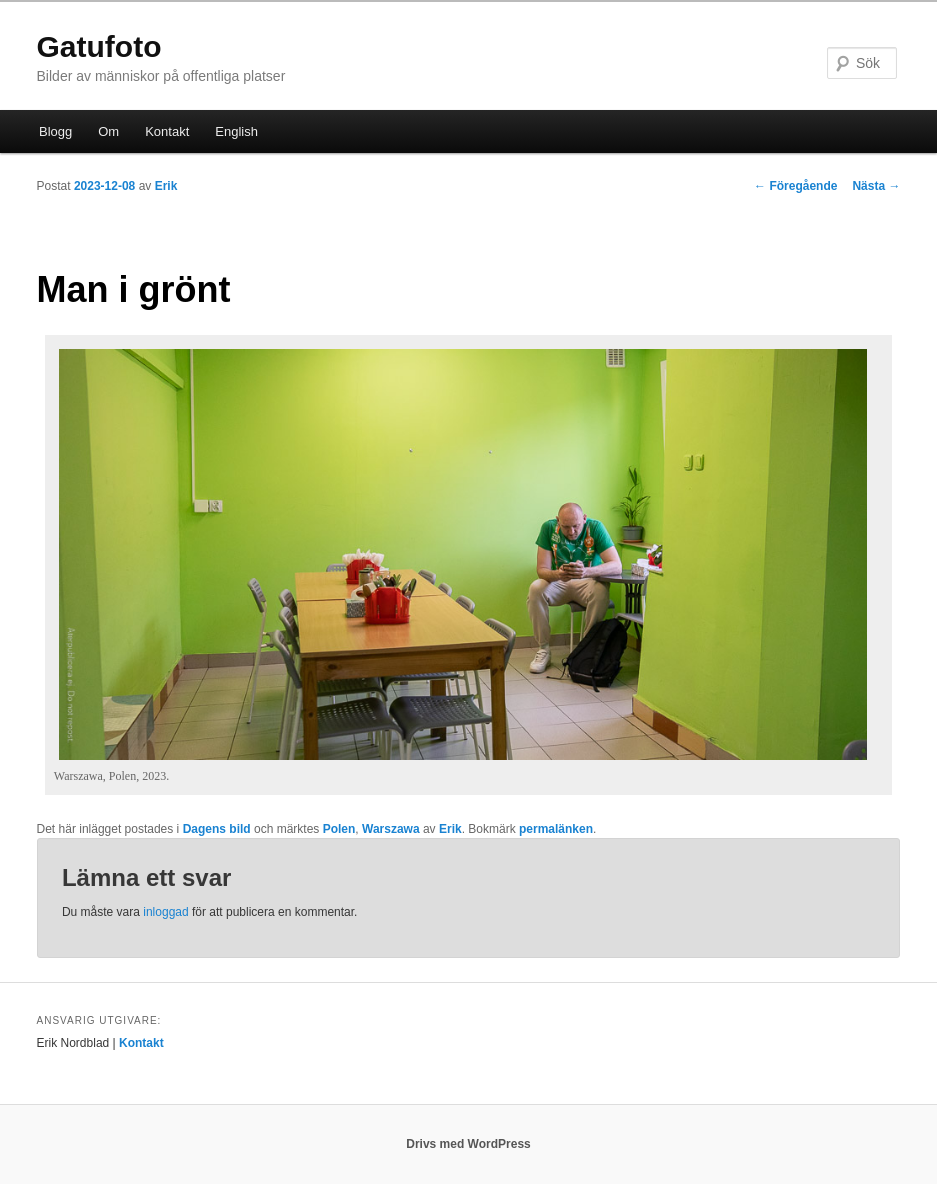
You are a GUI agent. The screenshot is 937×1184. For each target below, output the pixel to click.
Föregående (795, 186)
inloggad (165, 912)
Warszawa (391, 829)
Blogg (55, 131)
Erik (166, 186)
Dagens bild (217, 829)
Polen (339, 829)
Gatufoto (99, 46)
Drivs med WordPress (468, 1144)
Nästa (876, 186)
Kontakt (167, 131)
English (236, 131)
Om (108, 131)
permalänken (556, 829)
